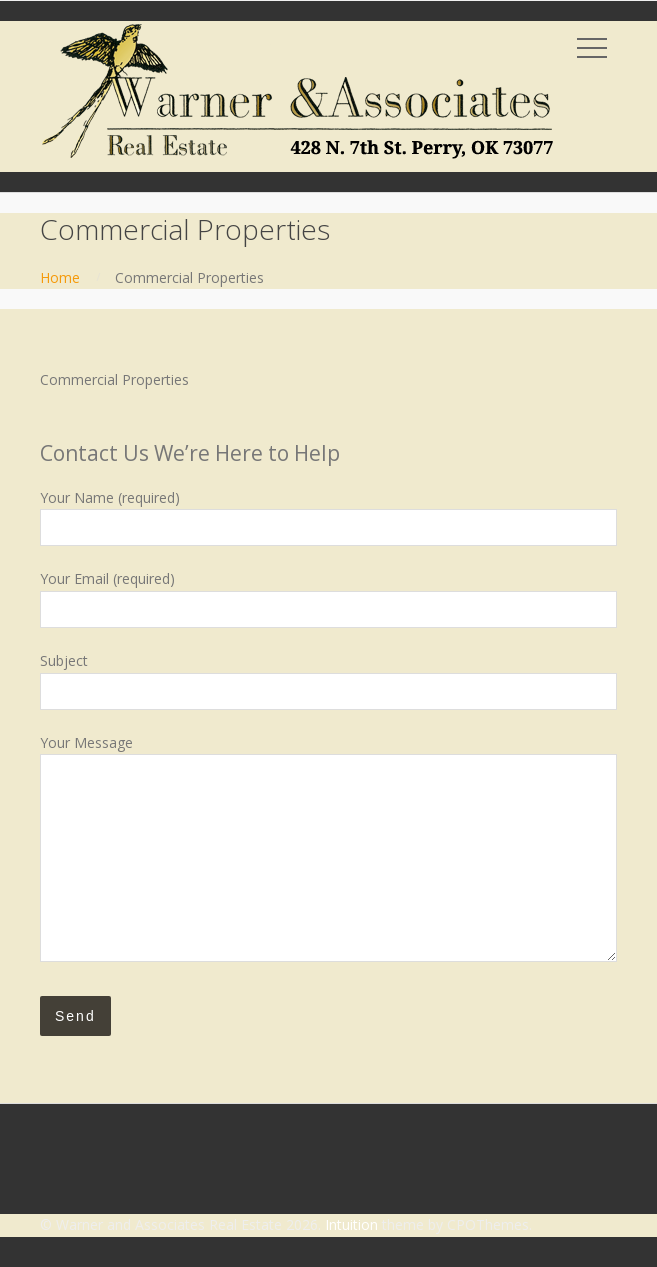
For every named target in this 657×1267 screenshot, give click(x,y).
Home (60, 277)
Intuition (351, 1224)
